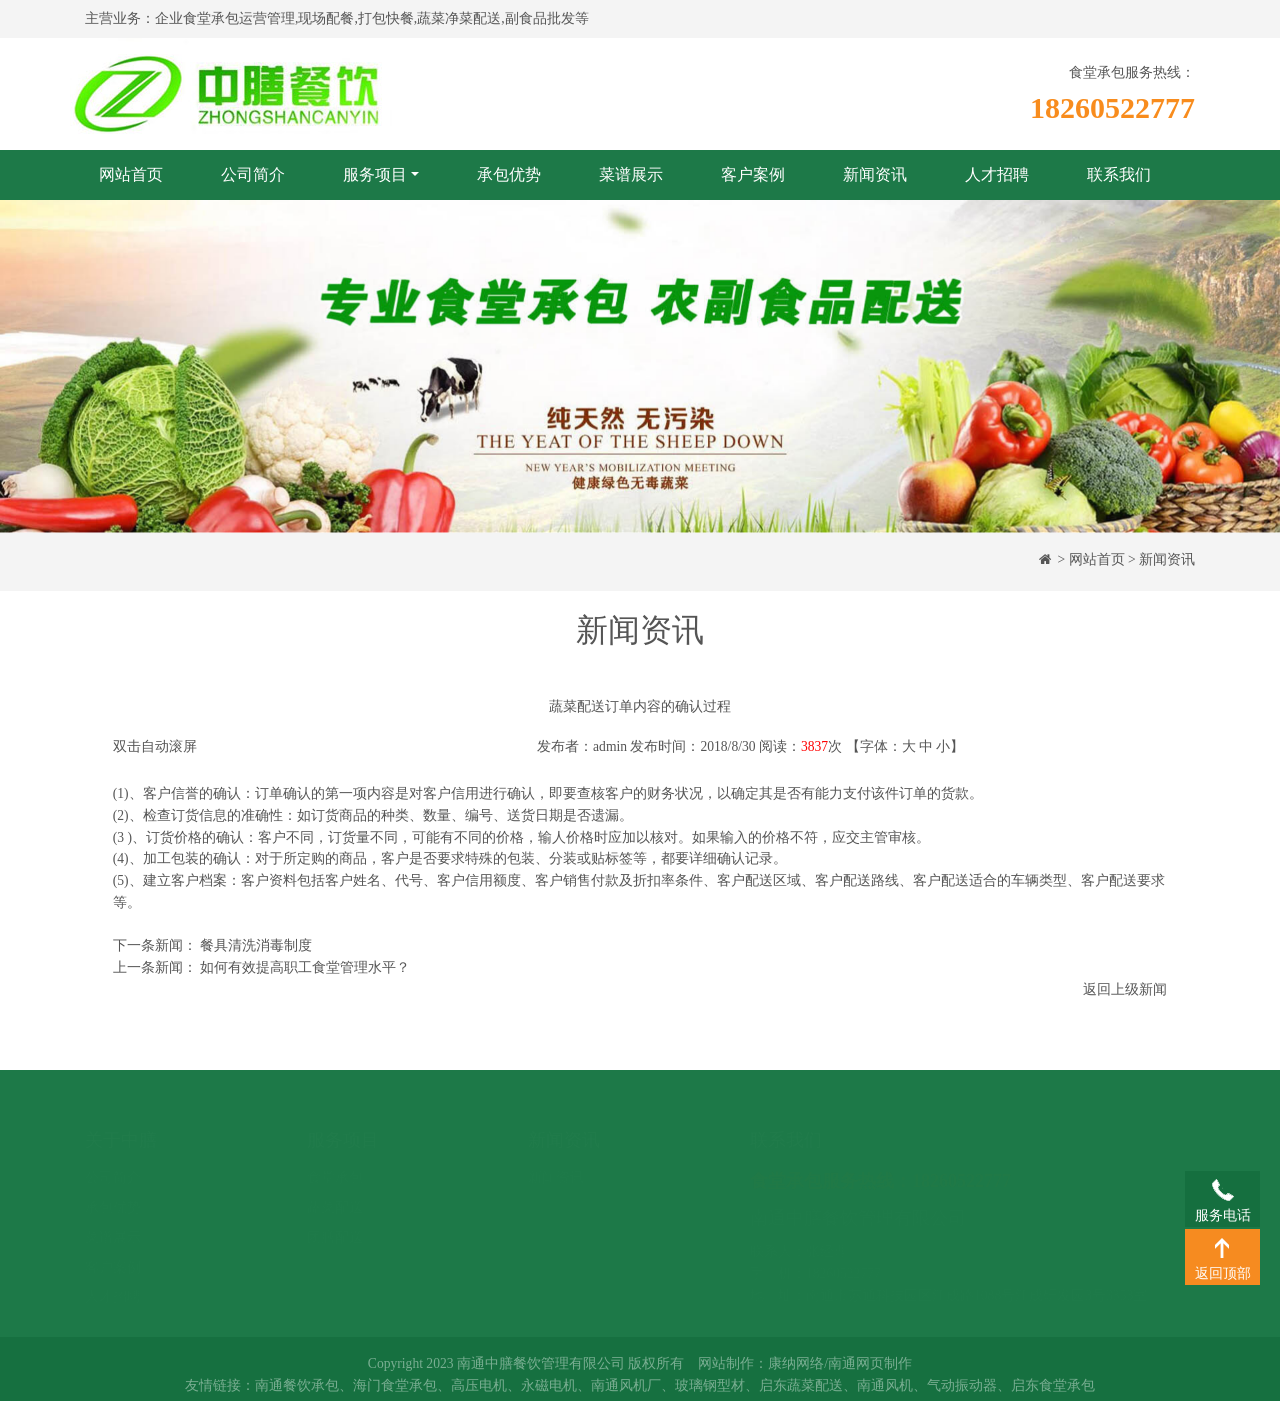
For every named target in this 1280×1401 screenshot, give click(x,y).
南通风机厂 (626, 1392)
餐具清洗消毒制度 (256, 945)
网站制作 (726, 1371)
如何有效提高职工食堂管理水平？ (305, 967)
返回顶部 (1222, 1247)
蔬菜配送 (335, 1188)
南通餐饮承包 (297, 1392)
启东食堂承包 (1053, 1392)
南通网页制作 (870, 1371)
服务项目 (375, 174)
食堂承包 (335, 1158)
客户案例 (753, 174)
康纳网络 (796, 1371)
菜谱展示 (631, 174)
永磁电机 (549, 1392)
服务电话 (1222, 1189)
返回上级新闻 (1125, 989)
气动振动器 (962, 1392)
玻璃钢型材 (710, 1392)
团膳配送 (335, 1217)
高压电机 (479, 1392)
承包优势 (509, 174)
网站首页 (131, 174)
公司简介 (253, 174)
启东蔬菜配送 (801, 1392)
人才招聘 (997, 174)
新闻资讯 (875, 174)
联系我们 (1119, 174)
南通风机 (885, 1392)
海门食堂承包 (395, 1392)
